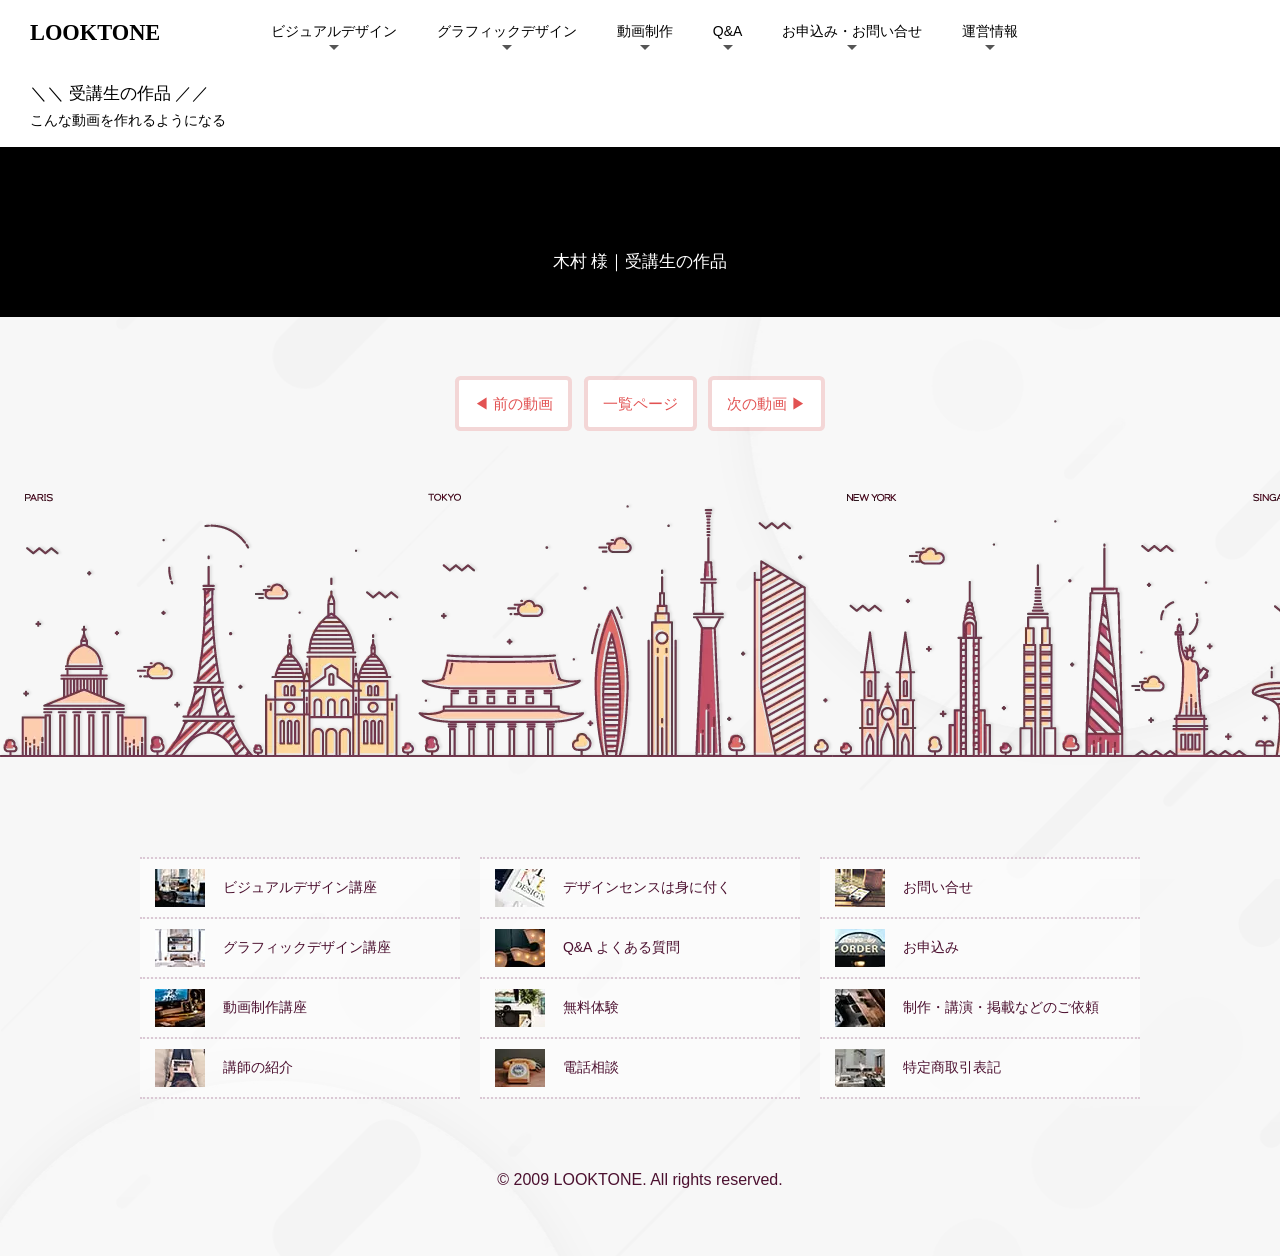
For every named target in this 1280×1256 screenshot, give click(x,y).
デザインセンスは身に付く (613, 887)
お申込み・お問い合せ (852, 31)
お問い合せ (904, 887)
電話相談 (557, 1067)
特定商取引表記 (918, 1067)
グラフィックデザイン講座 (273, 947)
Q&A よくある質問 (587, 947)
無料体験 (557, 1007)
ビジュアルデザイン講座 (266, 887)
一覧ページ (640, 403)
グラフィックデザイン (507, 31)
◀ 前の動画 (513, 403)
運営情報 (990, 31)
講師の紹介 (224, 1067)
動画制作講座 (231, 1007)
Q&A (728, 31)
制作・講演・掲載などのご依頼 (967, 1007)
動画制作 (645, 31)
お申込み (897, 947)
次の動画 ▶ (766, 403)
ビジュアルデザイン (334, 31)
